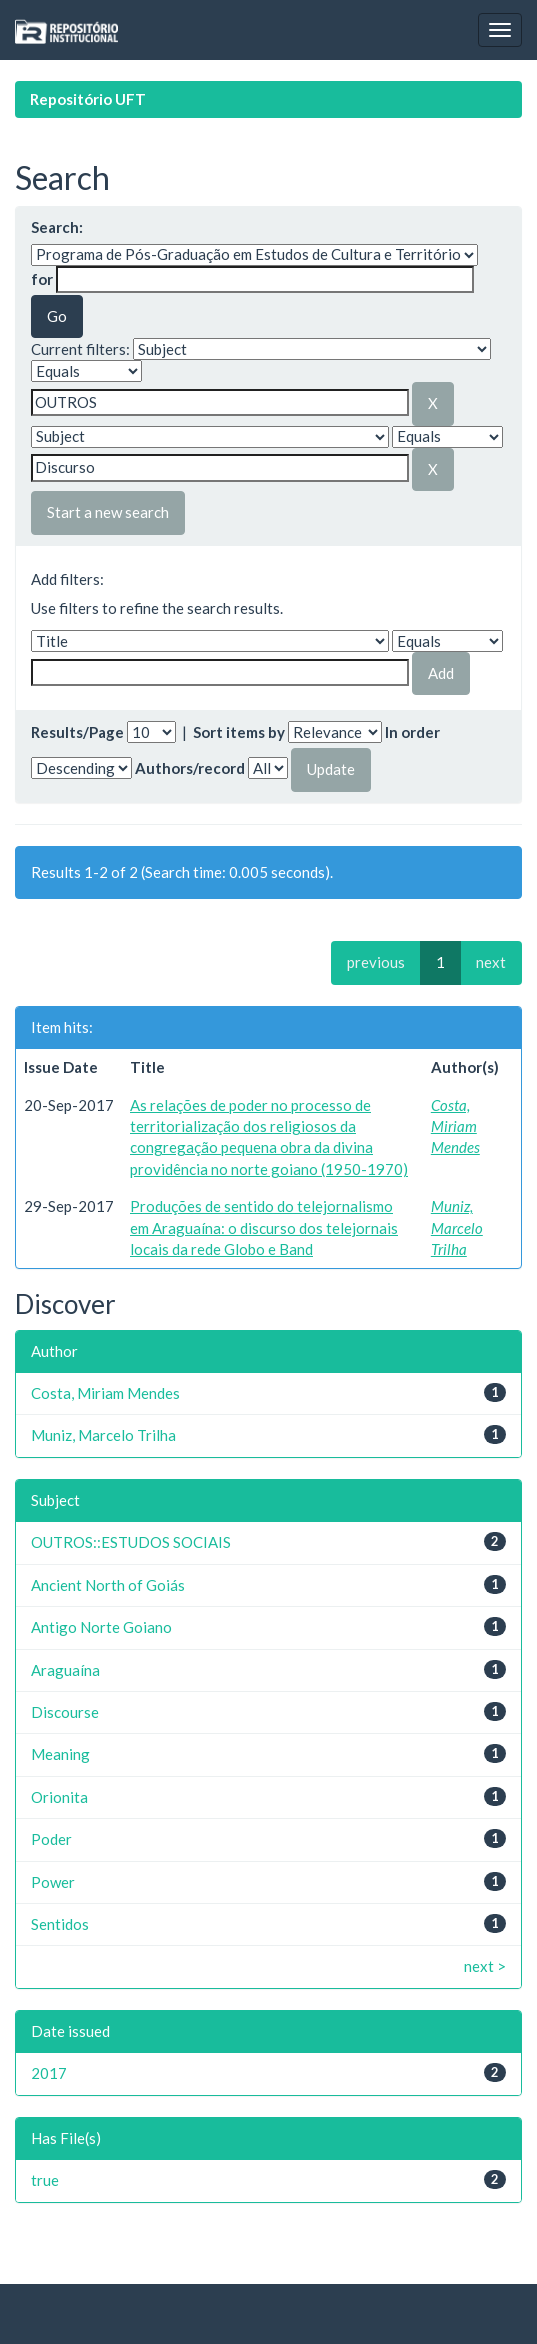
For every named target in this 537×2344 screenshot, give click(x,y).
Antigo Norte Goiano (101, 1627)
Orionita (59, 1797)
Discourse (65, 1712)
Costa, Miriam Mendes (455, 1126)
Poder (51, 1839)
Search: (57, 227)
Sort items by (239, 732)
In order (412, 732)
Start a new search (108, 512)
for (42, 279)
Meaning (60, 1754)
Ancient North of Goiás (108, 1585)
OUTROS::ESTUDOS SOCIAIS (131, 1542)
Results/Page (77, 732)
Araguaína (65, 1670)
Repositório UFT (88, 99)
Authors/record (190, 768)
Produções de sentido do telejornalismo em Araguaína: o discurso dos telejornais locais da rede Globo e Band (264, 1227)
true (45, 2180)
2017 (49, 2073)
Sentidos (60, 1924)
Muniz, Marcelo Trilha (457, 1227)
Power (53, 1882)
